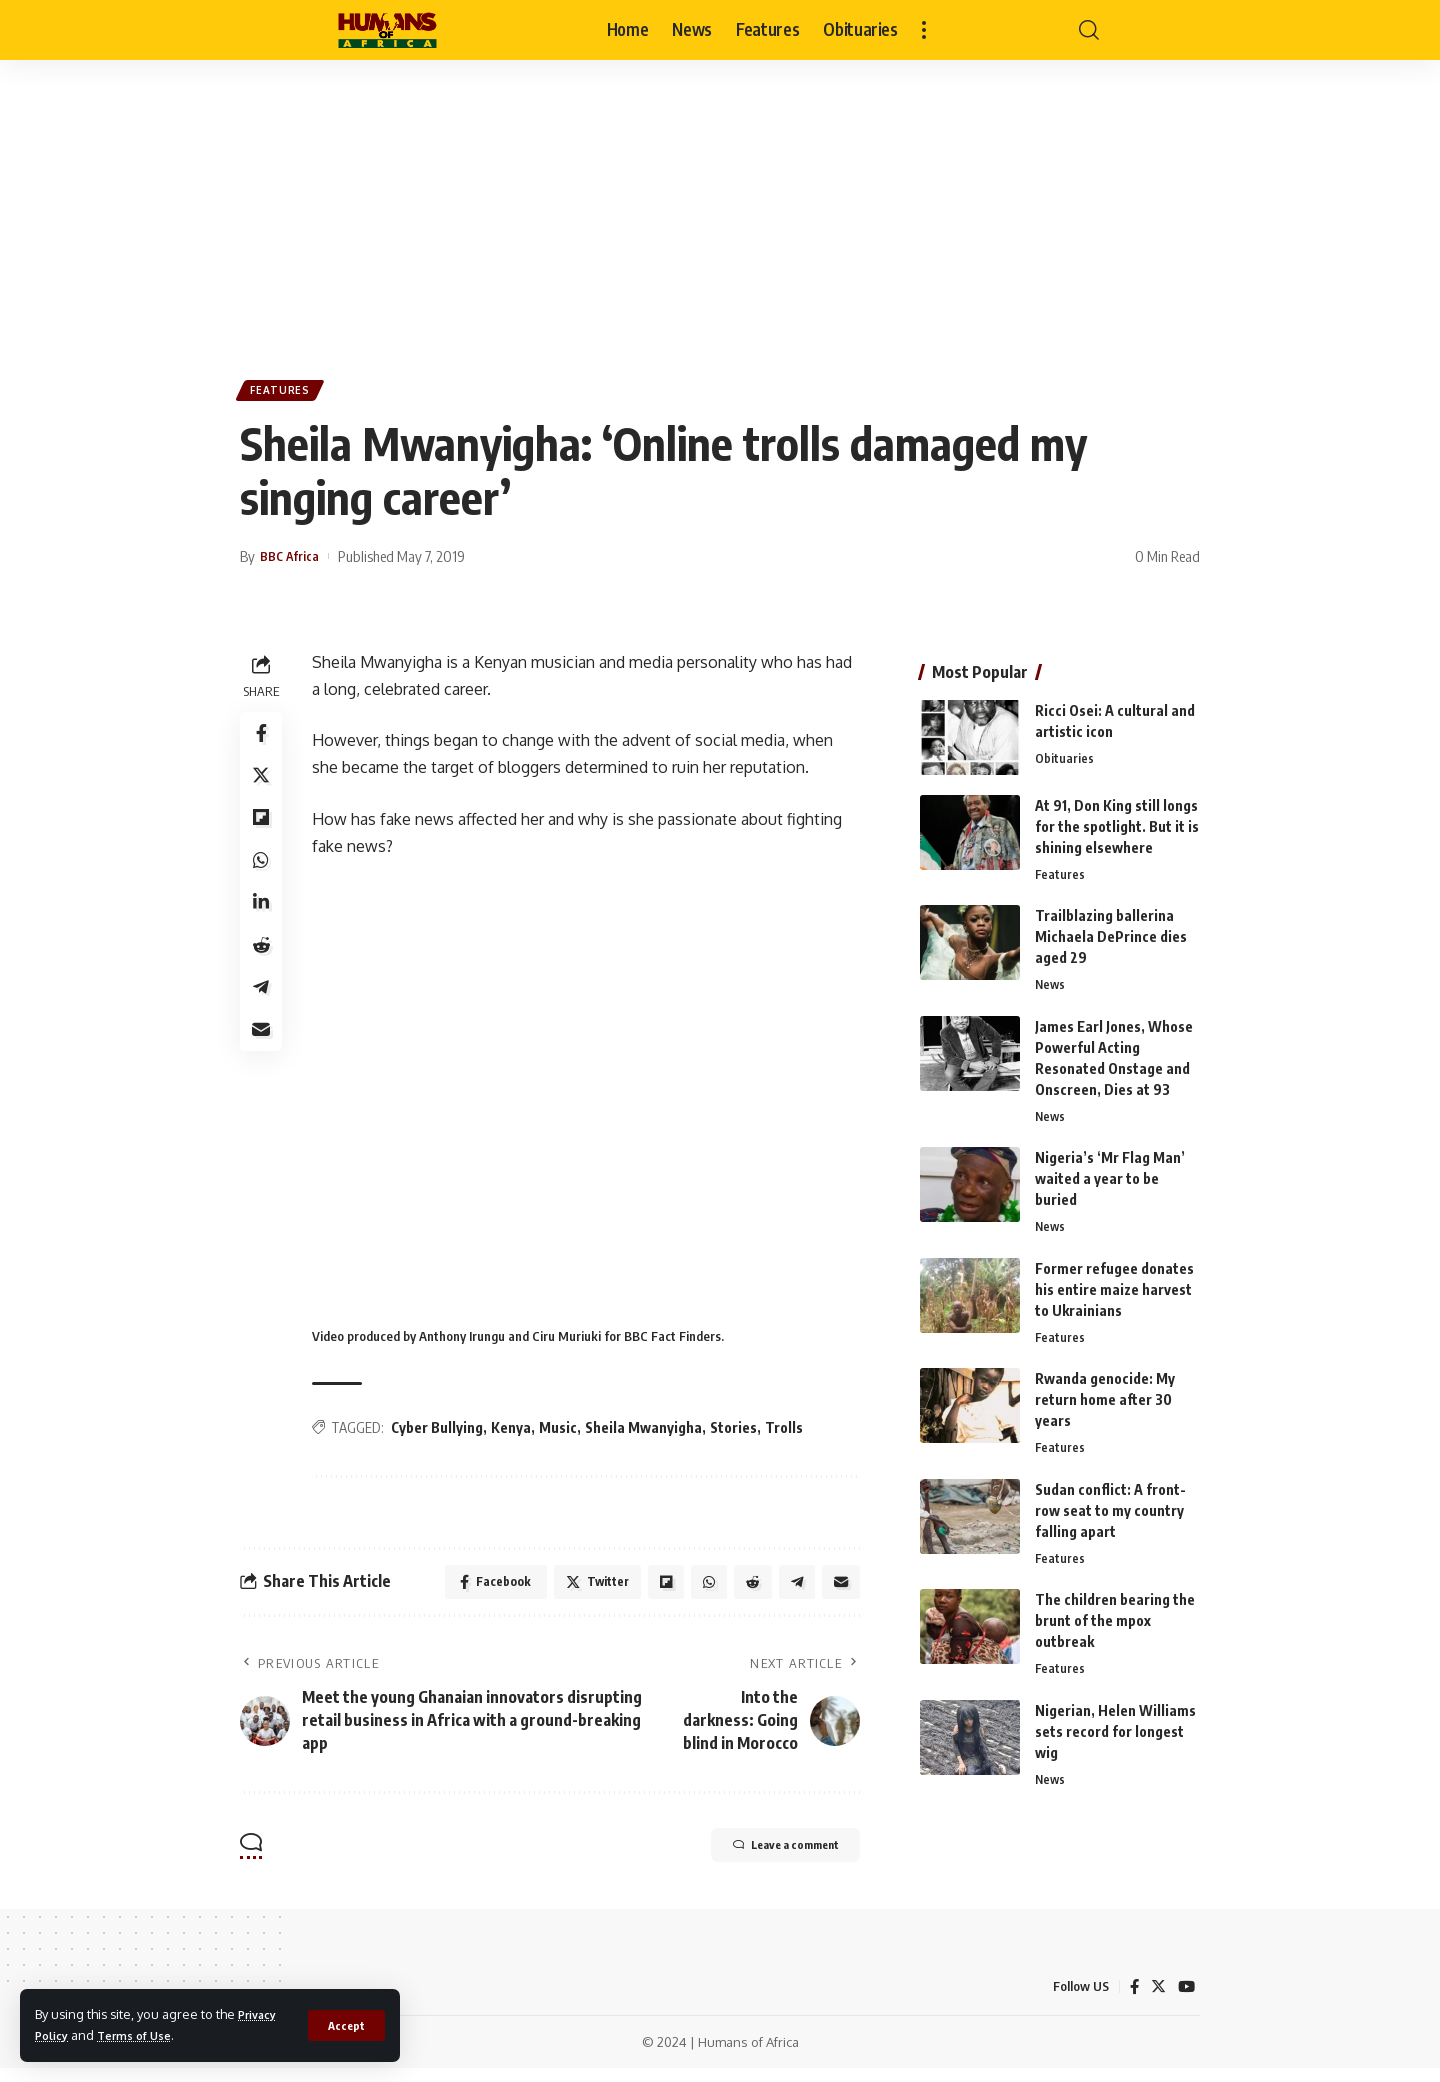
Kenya (517, 1434)
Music (564, 1434)
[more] (924, 30)
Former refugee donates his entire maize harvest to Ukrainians (1114, 1287)
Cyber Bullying (443, 1434)
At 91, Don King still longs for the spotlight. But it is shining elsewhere (1117, 818)
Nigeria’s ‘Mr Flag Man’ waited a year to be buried (1110, 1175)
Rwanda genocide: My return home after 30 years (1105, 1399)
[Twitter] (1157, 2000)
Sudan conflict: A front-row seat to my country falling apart (1110, 1512)
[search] (1089, 30)
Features (285, 393)
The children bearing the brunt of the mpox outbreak (1115, 1624)
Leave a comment (761, 1860)
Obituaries (1064, 752)
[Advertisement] (720, 210)
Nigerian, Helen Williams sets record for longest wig (1115, 1736)
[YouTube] (1186, 2000)
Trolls (790, 1434)
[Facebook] (1132, 2000)
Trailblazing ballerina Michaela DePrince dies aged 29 (1111, 930)
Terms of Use (144, 2035)
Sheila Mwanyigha (649, 1434)
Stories (739, 1434)
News (1051, 980)
